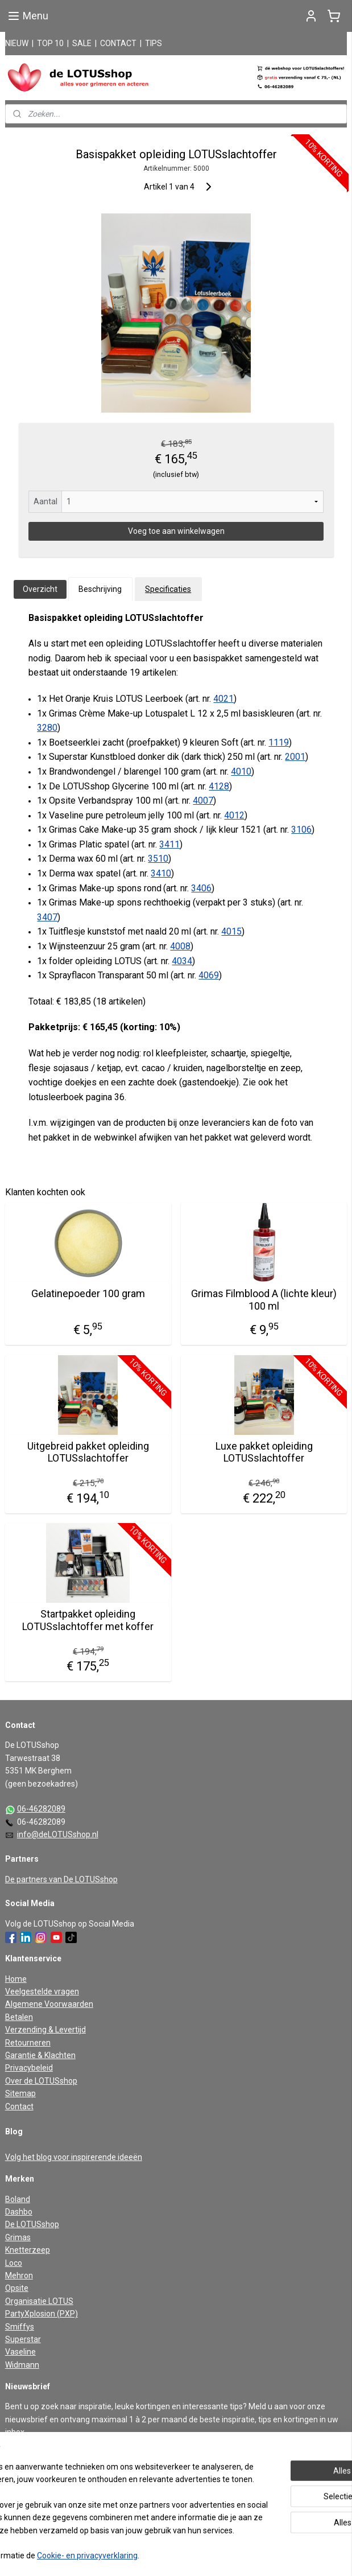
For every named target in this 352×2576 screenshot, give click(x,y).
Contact (19, 2106)
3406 (201, 888)
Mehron (19, 2275)
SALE (82, 43)
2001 (295, 756)
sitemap (138, 2555)
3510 (158, 858)
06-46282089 (41, 1808)
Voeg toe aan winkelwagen (176, 531)
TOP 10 (50, 43)
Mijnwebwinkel (297, 2555)
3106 (301, 829)
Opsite (16, 2288)
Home (16, 1979)
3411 (169, 844)
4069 (208, 975)
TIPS (153, 43)
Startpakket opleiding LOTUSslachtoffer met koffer (88, 1620)
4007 (203, 800)
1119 (278, 742)
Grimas (18, 2237)
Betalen (19, 2017)
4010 (241, 771)
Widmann (22, 2364)
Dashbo (18, 2211)
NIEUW (16, 43)
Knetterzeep (27, 2249)
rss (159, 2555)
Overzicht (40, 589)
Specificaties (168, 589)
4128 (219, 785)
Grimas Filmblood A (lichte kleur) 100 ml (264, 1299)
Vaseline (20, 2351)
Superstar (23, 2339)
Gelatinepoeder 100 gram (88, 1293)
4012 (234, 815)
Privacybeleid (29, 2067)
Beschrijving (100, 589)
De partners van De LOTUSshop (61, 1879)
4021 (223, 698)
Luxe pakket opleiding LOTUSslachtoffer (264, 1452)
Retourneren (28, 2042)
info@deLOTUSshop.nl (57, 1834)
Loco (13, 2263)
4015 (231, 931)
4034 (182, 961)
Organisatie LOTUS (39, 2301)
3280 (47, 727)
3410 (161, 873)
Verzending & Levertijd (45, 2029)
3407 (47, 917)
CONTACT (118, 43)
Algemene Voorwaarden (49, 2004)
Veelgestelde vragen (42, 1991)
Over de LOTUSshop (41, 2080)
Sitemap (20, 2093)
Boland (17, 2199)
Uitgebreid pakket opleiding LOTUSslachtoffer (88, 1452)
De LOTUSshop (32, 2224)
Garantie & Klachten (40, 2055)
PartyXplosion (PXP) (41, 2313)
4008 (180, 946)
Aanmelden (35, 2457)
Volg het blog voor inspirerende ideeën (73, 2157)
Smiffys (19, 2326)
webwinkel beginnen (201, 2555)
